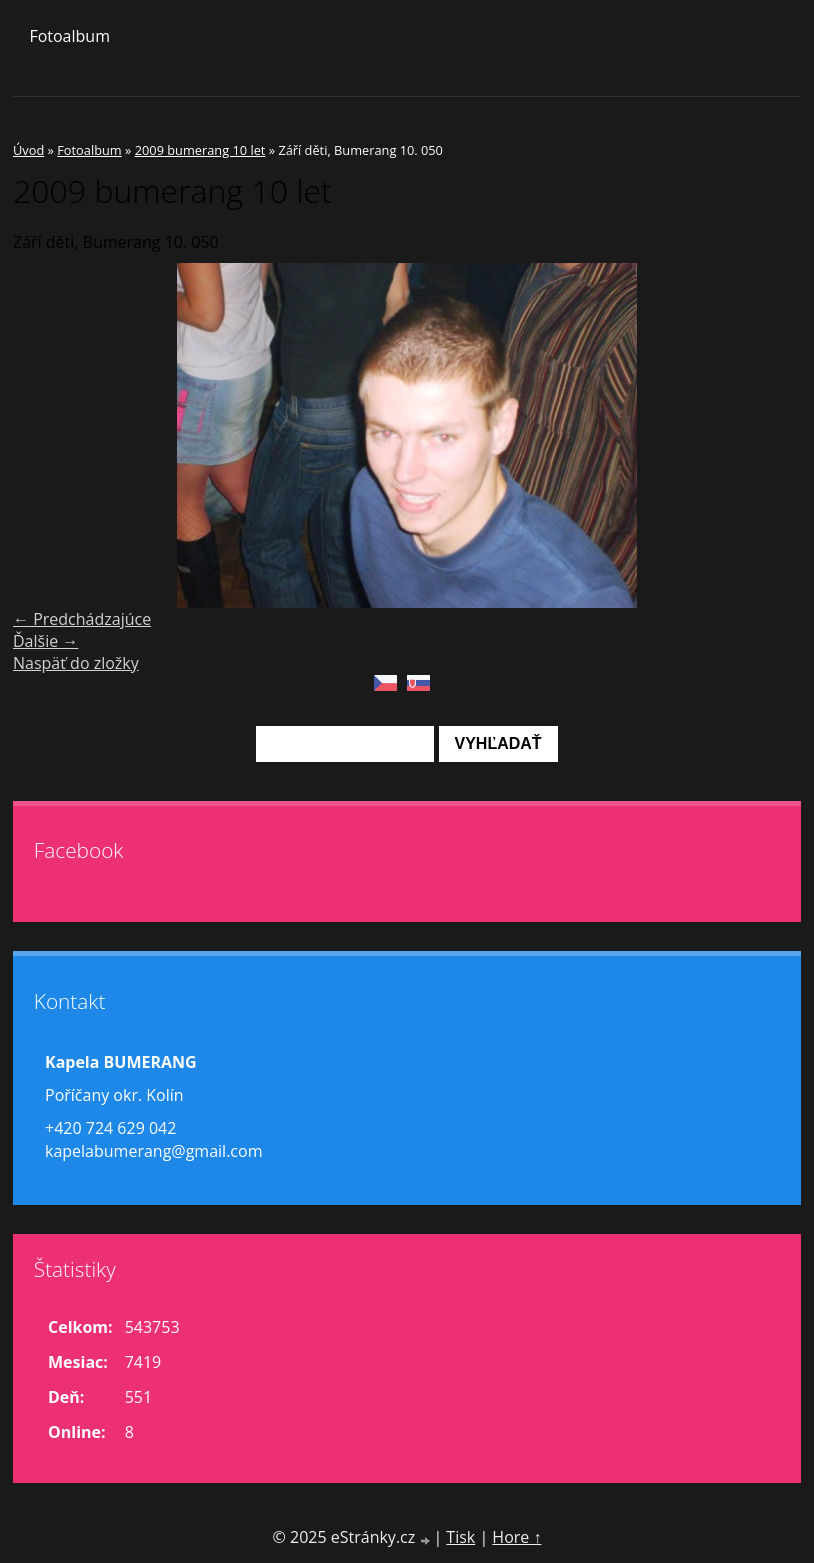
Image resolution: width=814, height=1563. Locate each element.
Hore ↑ (516, 1537)
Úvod (28, 150)
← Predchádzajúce (82, 619)
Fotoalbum (69, 36)
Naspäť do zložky (76, 663)
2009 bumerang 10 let (200, 150)
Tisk (460, 1537)
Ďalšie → (45, 641)
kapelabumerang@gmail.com (153, 1151)
